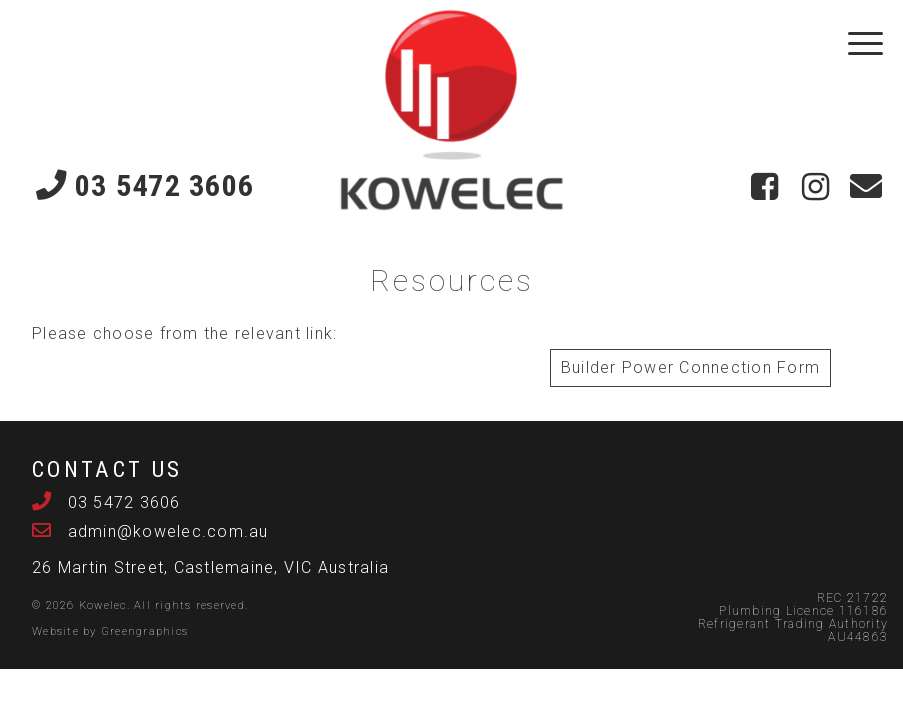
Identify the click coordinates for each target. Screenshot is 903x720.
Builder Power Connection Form (690, 367)
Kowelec (103, 605)
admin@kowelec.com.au (165, 531)
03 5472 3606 (145, 184)
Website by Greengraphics (110, 631)
